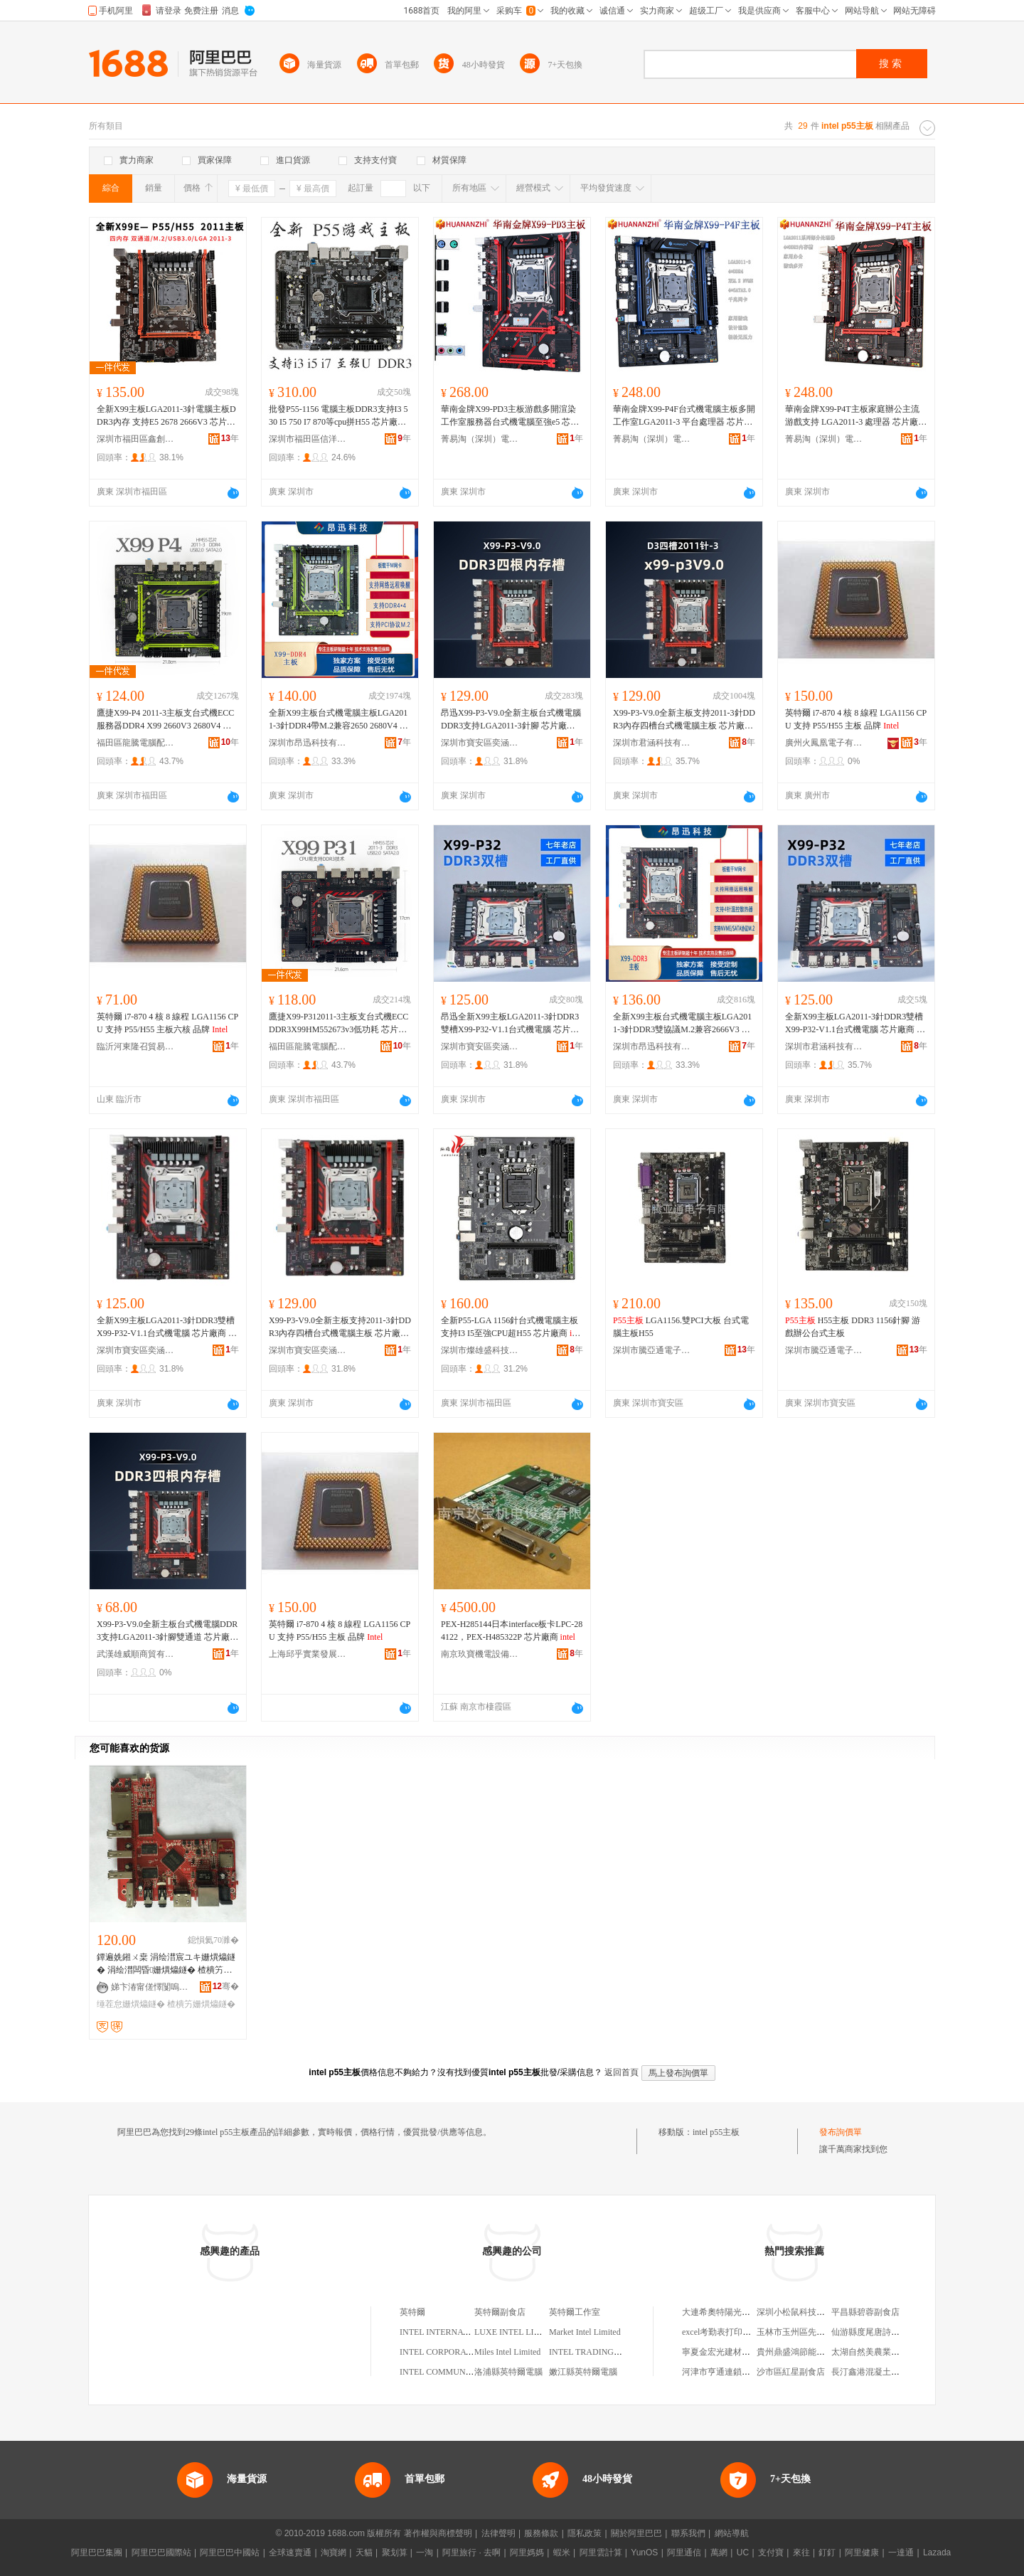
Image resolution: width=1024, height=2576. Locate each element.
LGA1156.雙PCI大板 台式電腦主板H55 (681, 1326)
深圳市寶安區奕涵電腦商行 (480, 743)
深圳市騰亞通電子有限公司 (652, 1350)
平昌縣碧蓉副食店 (865, 2312)
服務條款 (541, 2533)
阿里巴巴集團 (96, 2553)
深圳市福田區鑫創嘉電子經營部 (136, 439)
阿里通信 (684, 2553)
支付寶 (771, 2553)
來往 (801, 2553)
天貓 (364, 2553)
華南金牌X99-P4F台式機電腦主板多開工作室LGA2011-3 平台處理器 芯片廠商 (684, 416)
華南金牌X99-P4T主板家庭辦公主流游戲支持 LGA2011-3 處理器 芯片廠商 (856, 416)
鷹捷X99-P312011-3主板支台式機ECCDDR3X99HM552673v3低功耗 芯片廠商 (338, 1024)
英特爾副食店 (500, 2312)
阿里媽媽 (527, 2553)
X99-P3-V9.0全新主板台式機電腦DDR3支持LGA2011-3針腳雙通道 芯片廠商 (167, 1631)
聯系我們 (688, 2533)
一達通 (901, 2553)
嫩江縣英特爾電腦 (583, 2372)
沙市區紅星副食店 (791, 2372)
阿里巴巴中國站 (230, 2553)
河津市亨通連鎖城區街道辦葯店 (741, 2372)
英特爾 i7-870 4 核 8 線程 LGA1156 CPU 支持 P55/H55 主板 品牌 (856, 719)
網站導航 (732, 2533)
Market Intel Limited (585, 2332)
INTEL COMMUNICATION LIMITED (468, 2372)
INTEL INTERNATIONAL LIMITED (465, 2332)
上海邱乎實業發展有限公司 (308, 1654)
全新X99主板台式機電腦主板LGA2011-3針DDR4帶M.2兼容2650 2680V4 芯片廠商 (338, 720)
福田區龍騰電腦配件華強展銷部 (136, 743)
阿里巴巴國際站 (161, 2553)
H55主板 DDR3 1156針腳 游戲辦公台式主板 (852, 1326)
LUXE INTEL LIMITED (517, 2332)
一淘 (424, 2553)
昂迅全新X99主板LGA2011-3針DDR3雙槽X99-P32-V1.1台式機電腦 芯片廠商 (510, 1024)
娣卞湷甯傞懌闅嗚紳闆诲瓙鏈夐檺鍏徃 (150, 1987)
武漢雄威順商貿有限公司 (136, 1654)
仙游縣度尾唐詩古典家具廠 (882, 2332)
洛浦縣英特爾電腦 (508, 2372)
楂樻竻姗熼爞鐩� (201, 2004)
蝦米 (561, 2553)
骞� (226, 1986)
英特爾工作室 (574, 2312)
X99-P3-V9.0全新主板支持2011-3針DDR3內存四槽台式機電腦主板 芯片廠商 (684, 720)
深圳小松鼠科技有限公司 (803, 2312)
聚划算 (394, 2553)
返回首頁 (621, 2072)
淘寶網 (333, 2553)
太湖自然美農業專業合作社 (882, 2352)
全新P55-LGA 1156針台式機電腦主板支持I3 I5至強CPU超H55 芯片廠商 (511, 1327)
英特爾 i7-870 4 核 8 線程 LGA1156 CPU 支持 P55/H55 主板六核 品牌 (167, 1023)
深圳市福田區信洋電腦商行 (308, 439)
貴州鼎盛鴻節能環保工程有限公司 (821, 2352)
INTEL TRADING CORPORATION (612, 2352)
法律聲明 (498, 2533)
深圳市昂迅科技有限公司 (308, 743)
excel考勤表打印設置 (720, 2332)
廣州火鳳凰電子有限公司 (824, 743)
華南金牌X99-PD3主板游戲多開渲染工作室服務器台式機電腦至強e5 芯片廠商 (510, 416)
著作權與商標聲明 (438, 2533)
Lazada (937, 2553)
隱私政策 (584, 2533)
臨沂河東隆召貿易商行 (136, 1046)
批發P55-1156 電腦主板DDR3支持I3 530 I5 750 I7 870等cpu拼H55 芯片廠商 (339, 416)
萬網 (718, 2553)
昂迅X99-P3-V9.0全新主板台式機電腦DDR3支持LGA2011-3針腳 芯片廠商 (511, 720)
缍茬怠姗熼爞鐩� (131, 2004)
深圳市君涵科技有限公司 (652, 743)
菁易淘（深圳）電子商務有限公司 (480, 439)
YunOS (644, 2553)
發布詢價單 (840, 2132)
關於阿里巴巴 (636, 2533)
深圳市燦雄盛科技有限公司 (480, 1350)
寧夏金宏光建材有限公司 (729, 2352)
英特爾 (412, 2312)
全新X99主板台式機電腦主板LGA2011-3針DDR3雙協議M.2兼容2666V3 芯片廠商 (682, 1024)
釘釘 (827, 2553)
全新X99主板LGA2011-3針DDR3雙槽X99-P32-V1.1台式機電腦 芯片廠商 (855, 1024)
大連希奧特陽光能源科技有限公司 (746, 2312)
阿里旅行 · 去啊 (471, 2553)
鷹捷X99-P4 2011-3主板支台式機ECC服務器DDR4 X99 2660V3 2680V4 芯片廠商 (165, 720)
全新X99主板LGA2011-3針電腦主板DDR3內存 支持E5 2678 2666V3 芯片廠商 (166, 416)
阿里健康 (862, 2553)
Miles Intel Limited (507, 2352)
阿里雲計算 (601, 2553)
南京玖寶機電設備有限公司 (480, 1654)
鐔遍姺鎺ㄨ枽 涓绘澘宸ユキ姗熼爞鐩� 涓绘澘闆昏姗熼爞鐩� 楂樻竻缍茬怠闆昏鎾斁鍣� (166, 1964)
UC (743, 2553)
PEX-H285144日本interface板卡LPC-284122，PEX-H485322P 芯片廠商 (511, 1630)
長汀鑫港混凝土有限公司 (878, 2372)
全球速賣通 (290, 2553)
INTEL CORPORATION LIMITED (461, 2352)
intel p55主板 (716, 2132)
